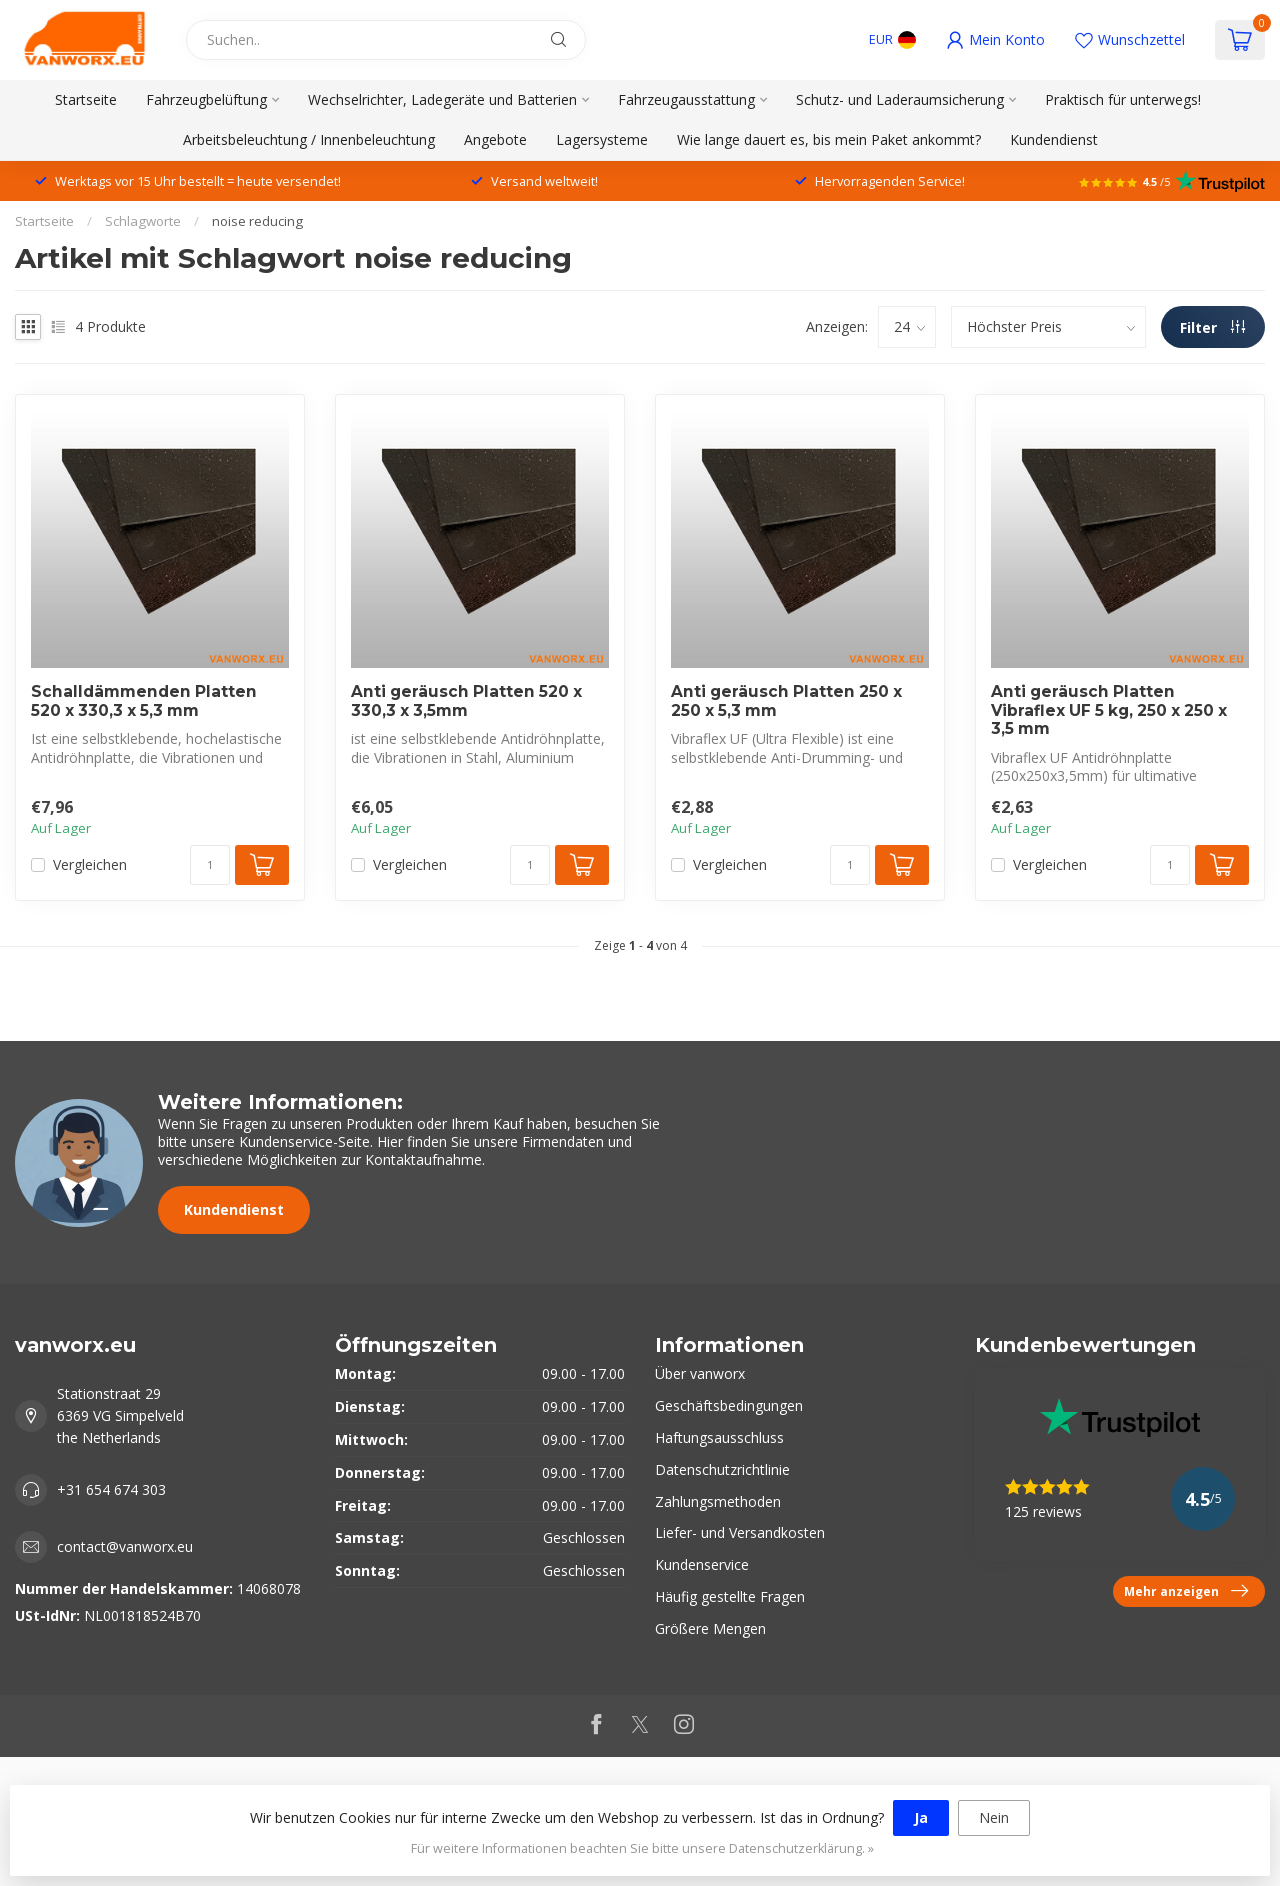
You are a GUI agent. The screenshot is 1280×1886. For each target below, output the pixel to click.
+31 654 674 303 (111, 1489)
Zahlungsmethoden (718, 1501)
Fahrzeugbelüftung (206, 99)
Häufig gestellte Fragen (730, 1596)
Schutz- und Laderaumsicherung (900, 99)
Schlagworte (143, 221)
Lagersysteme (602, 139)
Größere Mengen (710, 1628)
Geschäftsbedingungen (729, 1405)
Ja (921, 1817)
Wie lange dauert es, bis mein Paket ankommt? (829, 139)
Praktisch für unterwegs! (1123, 99)
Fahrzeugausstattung (686, 99)
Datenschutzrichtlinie (722, 1469)
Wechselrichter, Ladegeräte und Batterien (442, 99)
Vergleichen (90, 864)
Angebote (495, 139)
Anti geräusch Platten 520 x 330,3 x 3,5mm (466, 701)
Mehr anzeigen (1186, 1591)
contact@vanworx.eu (125, 1546)
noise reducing (257, 221)
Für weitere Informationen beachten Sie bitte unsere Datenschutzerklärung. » (642, 1848)
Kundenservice (702, 1564)
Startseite (86, 99)
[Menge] (210, 865)
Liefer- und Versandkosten (740, 1532)
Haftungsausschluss (719, 1437)
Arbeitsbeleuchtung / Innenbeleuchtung (309, 139)
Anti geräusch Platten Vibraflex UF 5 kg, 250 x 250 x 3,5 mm (1109, 710)
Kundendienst (1054, 139)
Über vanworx (700, 1373)
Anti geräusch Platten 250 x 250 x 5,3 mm (786, 701)
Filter (1212, 327)
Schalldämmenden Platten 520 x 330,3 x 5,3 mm (144, 701)
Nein (994, 1817)
